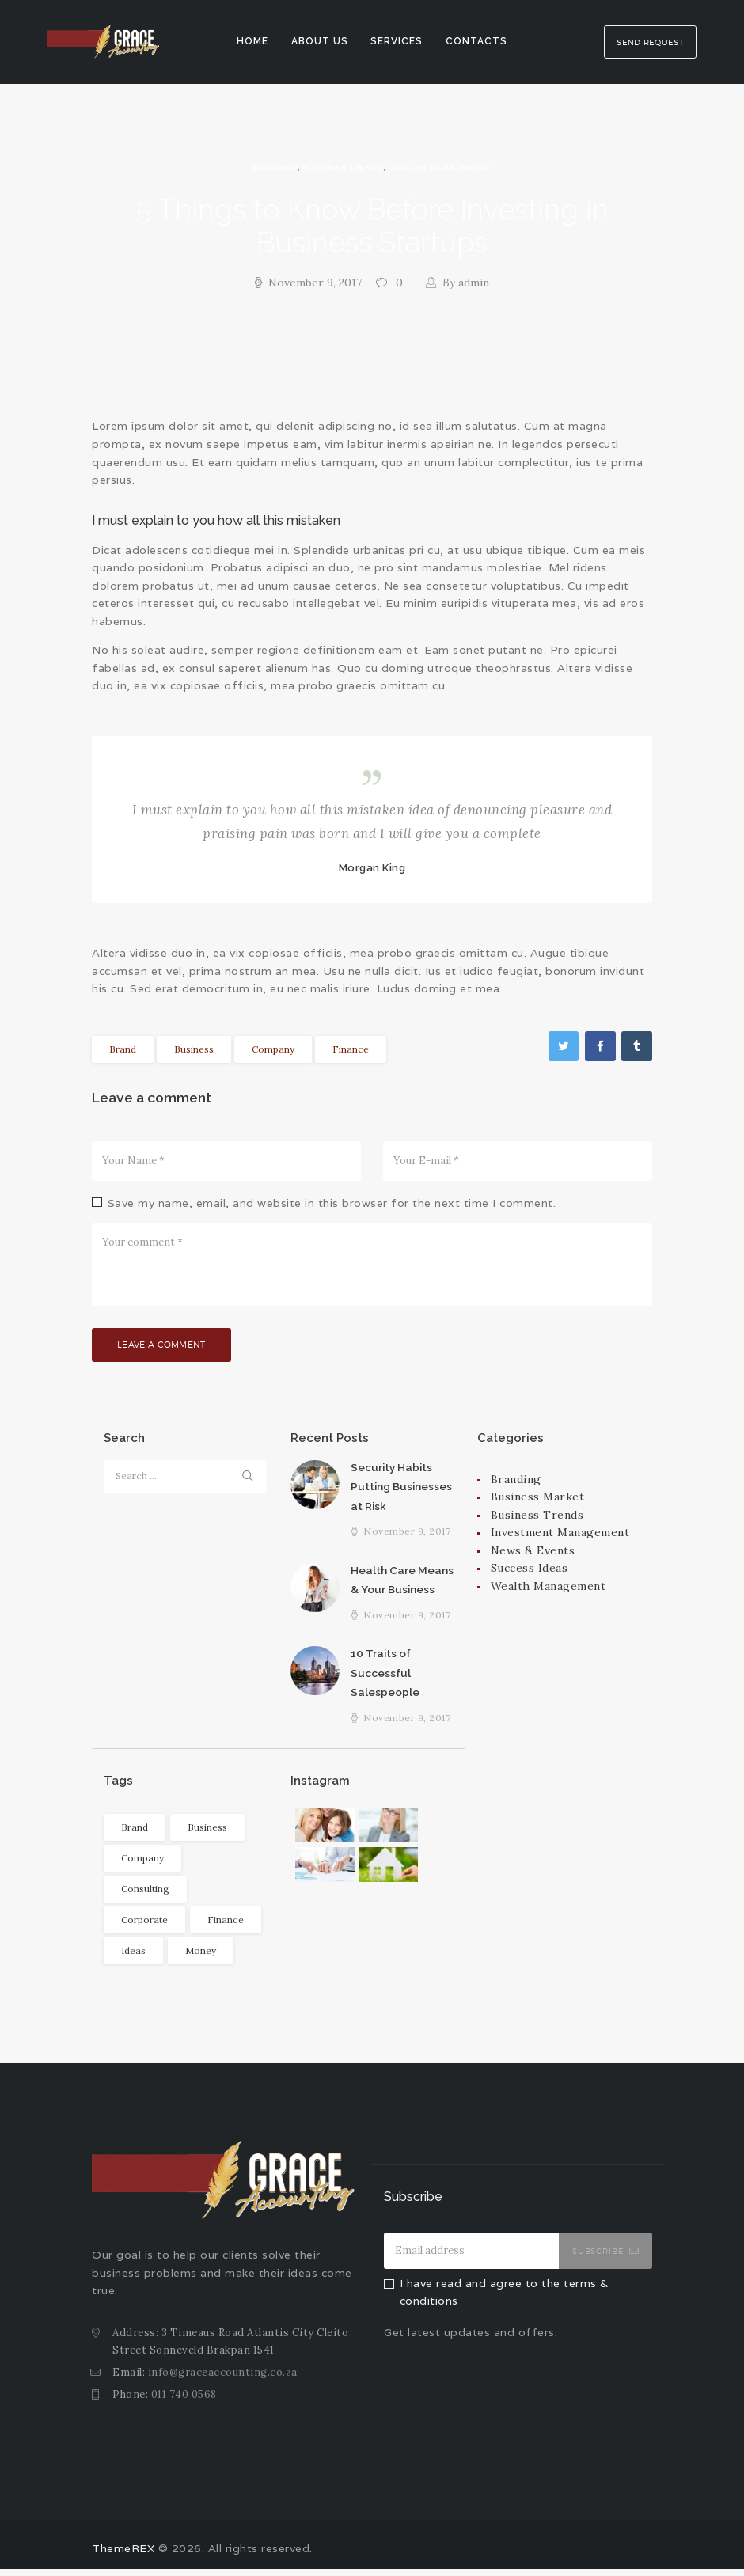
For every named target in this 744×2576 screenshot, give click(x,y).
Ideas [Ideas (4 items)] (133, 1957)
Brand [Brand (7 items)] (134, 1834)
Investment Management (560, 1535)
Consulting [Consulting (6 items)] (145, 1896)
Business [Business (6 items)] (207, 1834)
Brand (122, 1049)
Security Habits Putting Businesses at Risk (400, 1490)
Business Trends (342, 167)
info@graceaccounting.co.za (223, 2379)
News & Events (533, 1553)
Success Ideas (529, 1571)
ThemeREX (123, 2556)
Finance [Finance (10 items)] (225, 1927)
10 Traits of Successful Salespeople (385, 1679)
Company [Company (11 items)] (142, 1865)
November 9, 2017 (315, 282)
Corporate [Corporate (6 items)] (144, 1927)
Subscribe (598, 2258)
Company (273, 1049)
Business (194, 1049)
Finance (350, 1049)
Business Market (538, 1500)
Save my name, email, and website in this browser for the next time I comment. (332, 1203)
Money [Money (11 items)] (200, 1957)
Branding (274, 167)
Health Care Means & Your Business (402, 1585)
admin (464, 282)
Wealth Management (441, 167)
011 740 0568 (184, 2401)
